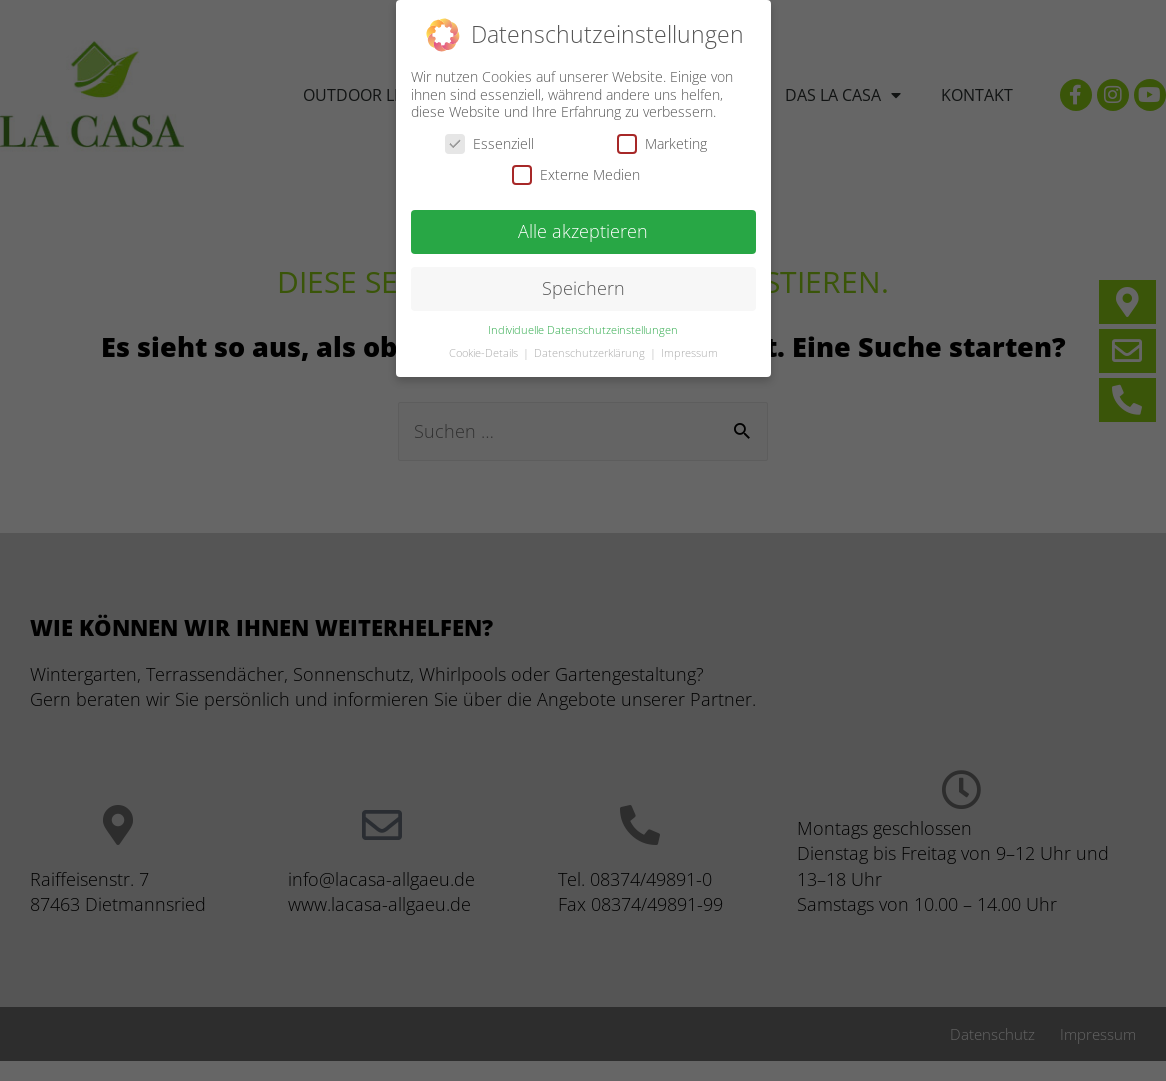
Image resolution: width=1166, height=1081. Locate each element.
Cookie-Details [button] (485, 349)
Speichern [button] (583, 284)
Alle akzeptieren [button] (583, 227)
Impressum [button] (689, 349)
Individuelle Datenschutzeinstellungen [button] (583, 326)
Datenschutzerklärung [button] (591, 349)
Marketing (662, 139)
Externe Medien (576, 170)
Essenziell (489, 139)
